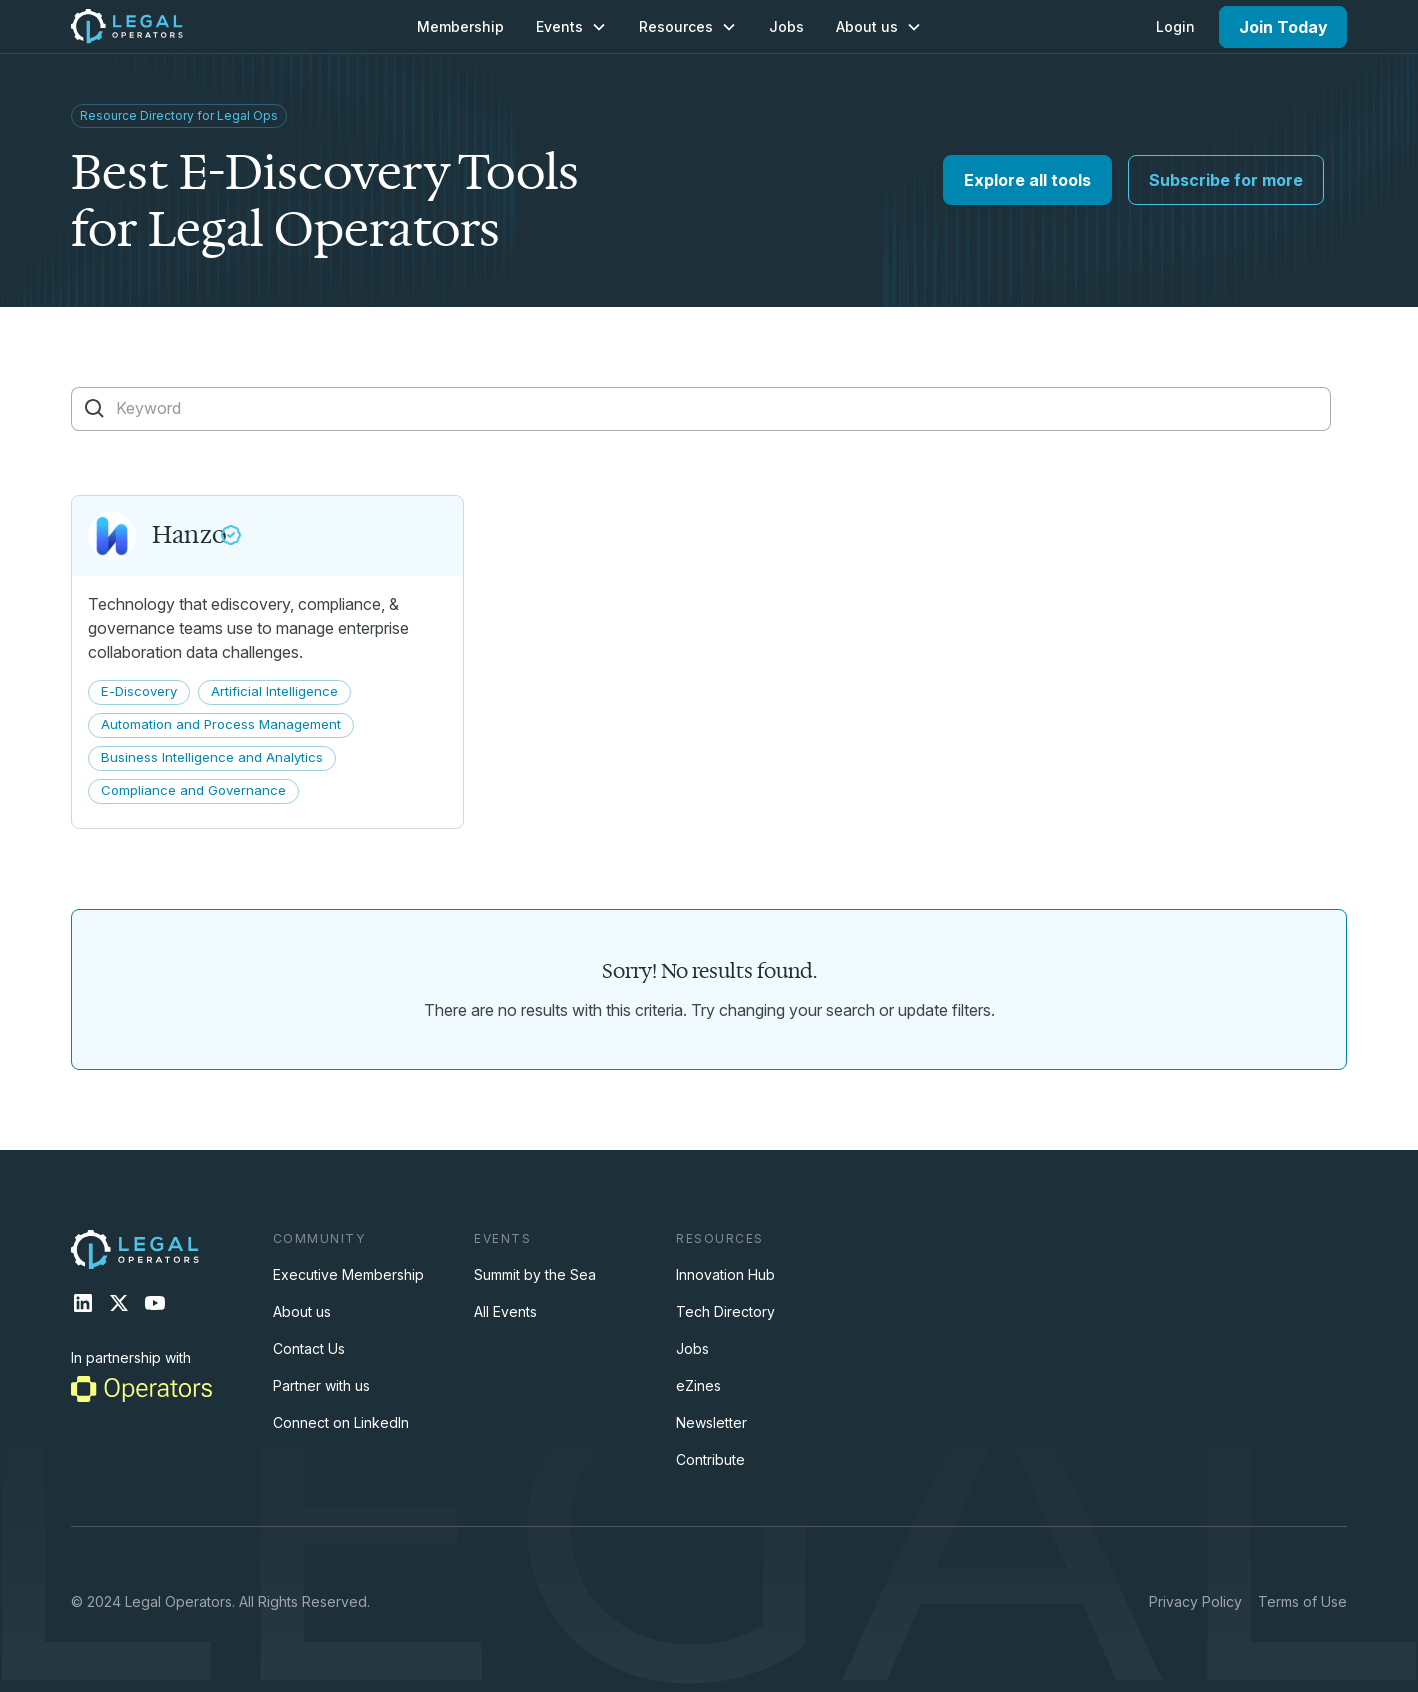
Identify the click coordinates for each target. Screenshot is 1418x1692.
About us (302, 1311)
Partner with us (321, 1385)
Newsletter (711, 1422)
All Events (505, 1311)
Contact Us (309, 1348)
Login (1175, 26)
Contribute (710, 1459)
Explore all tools (1027, 180)
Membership (460, 26)
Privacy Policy (1195, 1601)
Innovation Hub (725, 1274)
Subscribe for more (1226, 180)
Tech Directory (725, 1311)
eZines (698, 1385)
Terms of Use (1302, 1601)
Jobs (786, 26)
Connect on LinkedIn (341, 1422)
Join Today (1283, 27)
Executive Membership (348, 1274)
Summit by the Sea (535, 1274)
